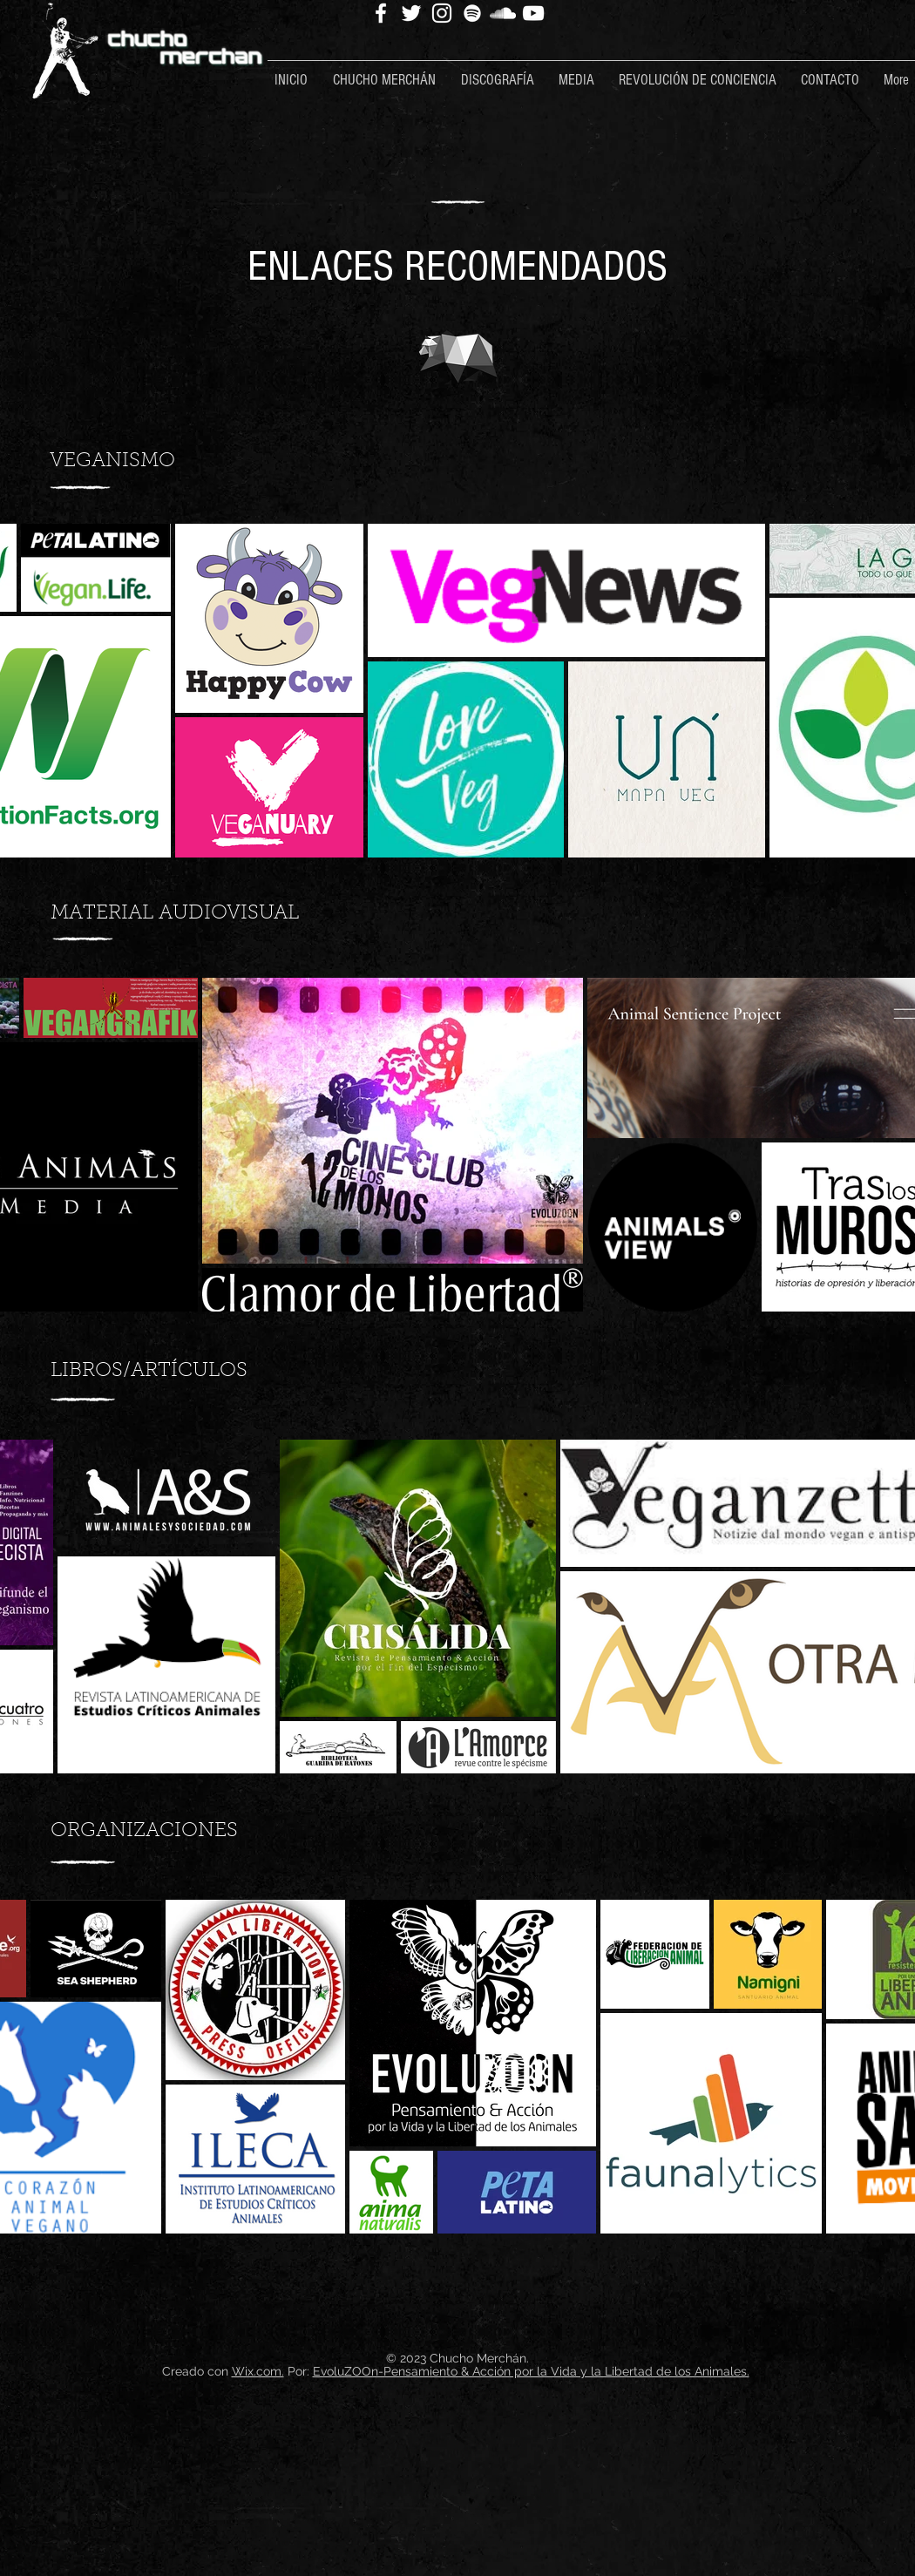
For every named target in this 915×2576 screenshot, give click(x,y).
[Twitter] (411, 13)
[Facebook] (381, 13)
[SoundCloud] (503, 13)
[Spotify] (472, 13)
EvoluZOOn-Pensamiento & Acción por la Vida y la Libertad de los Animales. (531, 2371)
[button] (390, 72)
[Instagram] (442, 13)
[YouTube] (533, 13)
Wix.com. (258, 2371)
